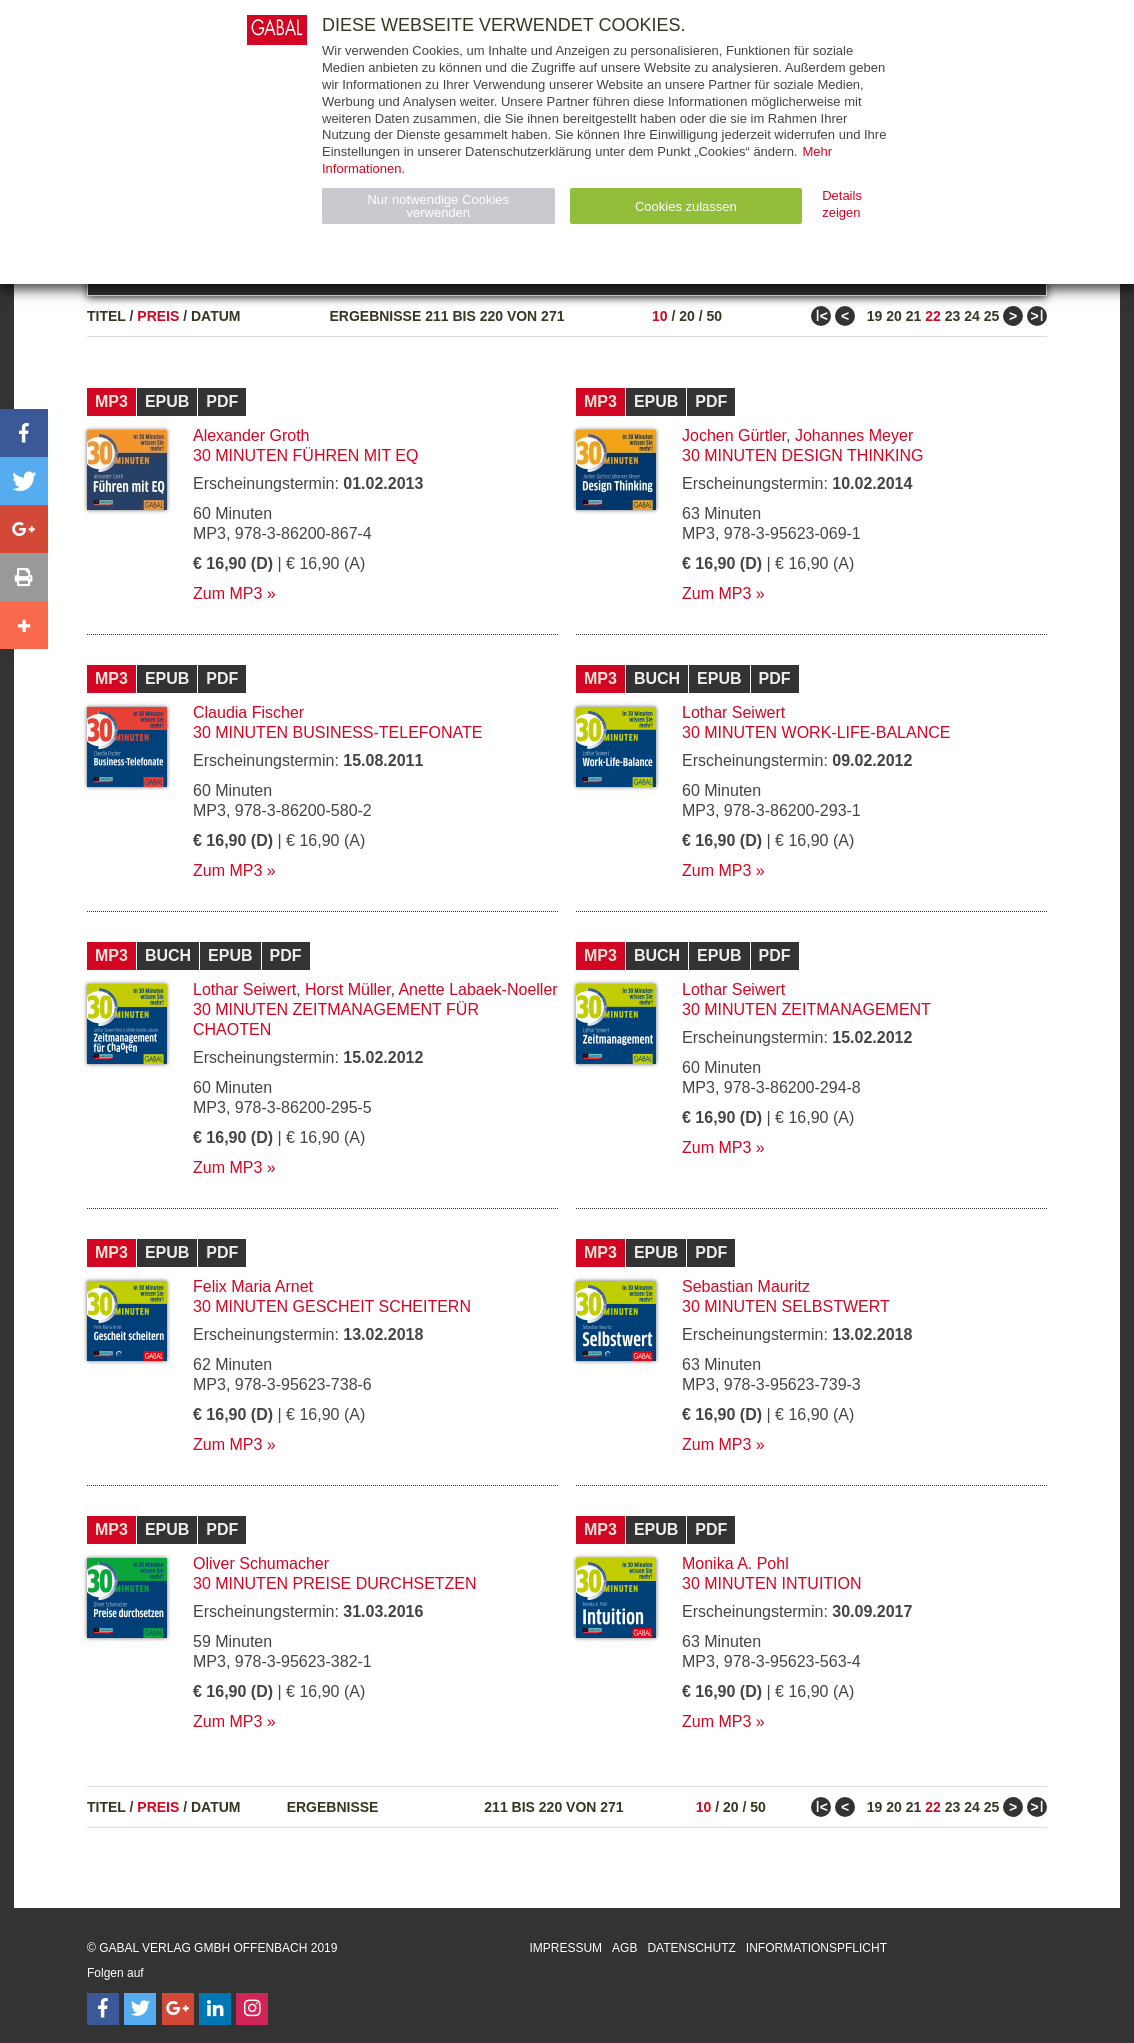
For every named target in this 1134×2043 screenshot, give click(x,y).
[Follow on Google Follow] (178, 2009)
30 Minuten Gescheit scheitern (332, 1306)
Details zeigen (842, 204)
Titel (106, 316)
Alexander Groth (251, 435)
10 (660, 316)
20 (687, 316)
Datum (216, 316)
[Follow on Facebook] (103, 2009)
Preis (158, 316)
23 (953, 316)
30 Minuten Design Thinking (803, 455)
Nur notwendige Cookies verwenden (438, 206)
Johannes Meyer (854, 435)
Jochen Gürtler (734, 435)
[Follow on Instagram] (252, 2009)
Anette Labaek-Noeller (477, 989)
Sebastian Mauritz (746, 1286)
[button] (24, 433)
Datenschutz (691, 1948)
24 (972, 316)
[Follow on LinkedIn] (215, 2009)
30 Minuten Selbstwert (786, 1306)
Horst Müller (347, 989)
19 (875, 316)
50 (714, 316)
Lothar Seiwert (733, 712)
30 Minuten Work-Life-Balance (816, 732)
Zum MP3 (227, 593)
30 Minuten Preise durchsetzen (335, 1583)
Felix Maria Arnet (253, 1286)
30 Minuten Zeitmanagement (806, 1009)
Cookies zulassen (686, 206)
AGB (624, 1948)
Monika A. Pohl (735, 1563)
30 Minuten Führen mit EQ (306, 455)
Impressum (565, 1948)
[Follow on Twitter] (140, 2009)
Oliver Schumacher (261, 1563)
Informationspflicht (816, 1948)
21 (914, 316)
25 (992, 316)
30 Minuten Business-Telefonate (338, 732)
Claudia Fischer (248, 712)
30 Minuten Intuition (772, 1583)
